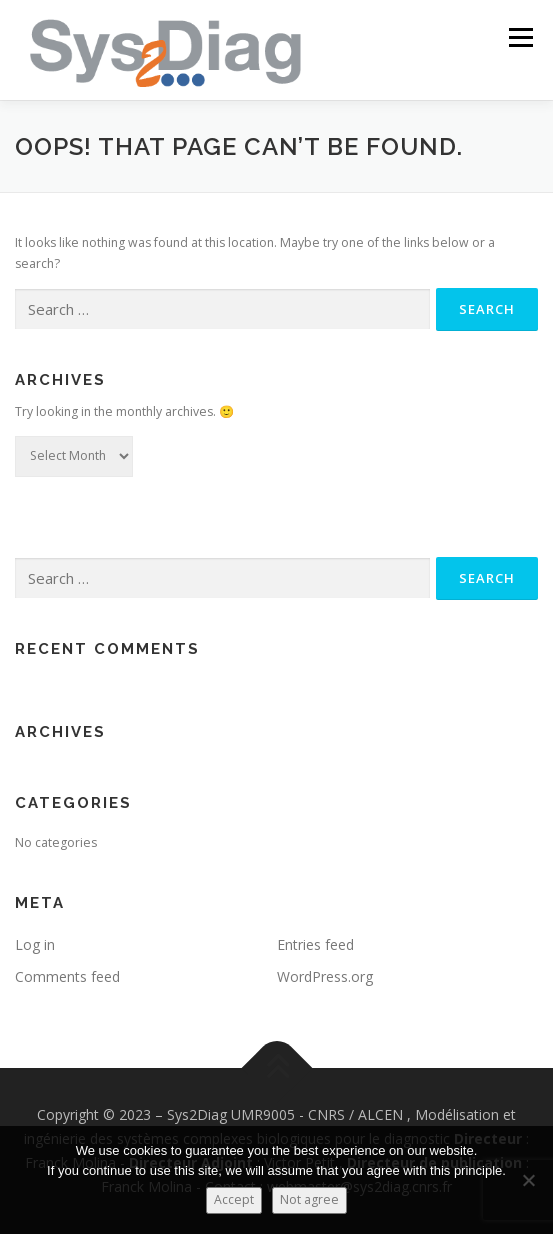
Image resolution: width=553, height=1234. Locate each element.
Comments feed (67, 976)
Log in (35, 944)
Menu (519, 37)
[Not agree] (528, 1180)
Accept (234, 1199)
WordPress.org (325, 976)
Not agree (309, 1199)
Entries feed (315, 944)
